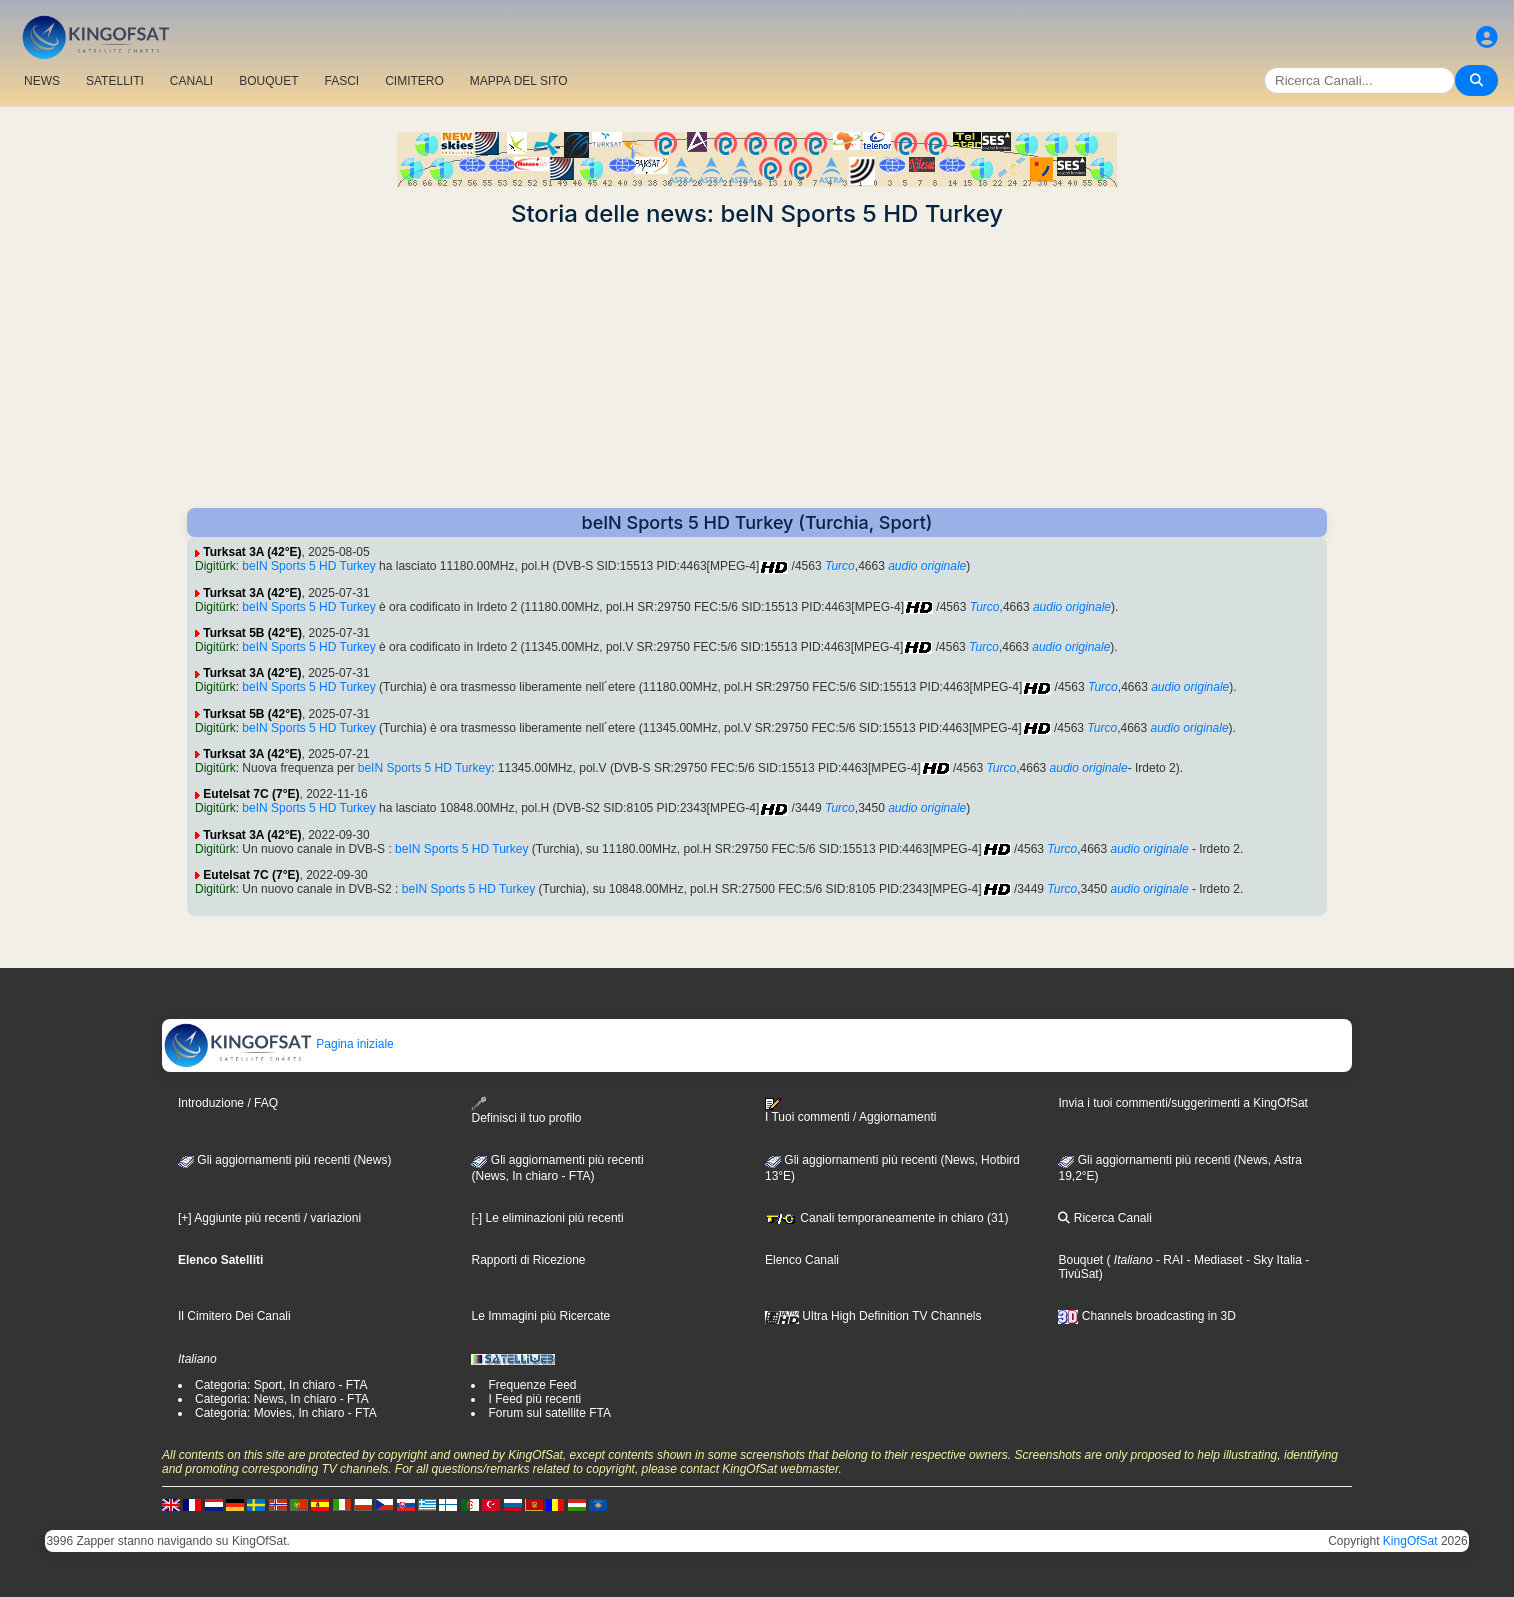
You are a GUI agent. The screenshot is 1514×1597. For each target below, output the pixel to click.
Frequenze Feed (532, 1385)
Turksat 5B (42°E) (252, 633)
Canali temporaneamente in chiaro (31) (886, 1218)
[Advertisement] (757, 368)
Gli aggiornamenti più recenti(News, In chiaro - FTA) (557, 1168)
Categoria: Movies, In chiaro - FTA (286, 1413)
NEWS (42, 81)
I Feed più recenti (534, 1399)
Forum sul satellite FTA (549, 1413)
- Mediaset (1212, 1260)
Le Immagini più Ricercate (540, 1316)
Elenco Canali (802, 1260)
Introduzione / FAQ (228, 1103)
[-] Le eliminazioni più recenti (547, 1218)
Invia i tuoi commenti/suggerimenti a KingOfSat (1182, 1103)
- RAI (1168, 1260)
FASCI (342, 81)
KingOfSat (1410, 1541)
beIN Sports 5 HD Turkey (308, 566)
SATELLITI (115, 81)
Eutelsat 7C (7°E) (251, 794)
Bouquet (1080, 1260)
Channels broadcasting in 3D (1146, 1316)
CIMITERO (414, 81)
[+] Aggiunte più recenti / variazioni (269, 1218)
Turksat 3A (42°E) (252, 552)
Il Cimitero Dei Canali (234, 1316)
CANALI (191, 81)
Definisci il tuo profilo (526, 1110)
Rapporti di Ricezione (528, 1260)
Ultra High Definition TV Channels (873, 1316)
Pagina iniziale (278, 1044)
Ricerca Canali (1104, 1218)
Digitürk (215, 566)
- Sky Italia (1272, 1260)
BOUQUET (268, 81)
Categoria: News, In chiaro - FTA (282, 1399)
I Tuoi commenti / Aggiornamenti (850, 1111)
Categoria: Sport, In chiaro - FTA (281, 1385)
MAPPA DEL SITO (519, 81)
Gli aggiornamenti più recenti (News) (284, 1160)
